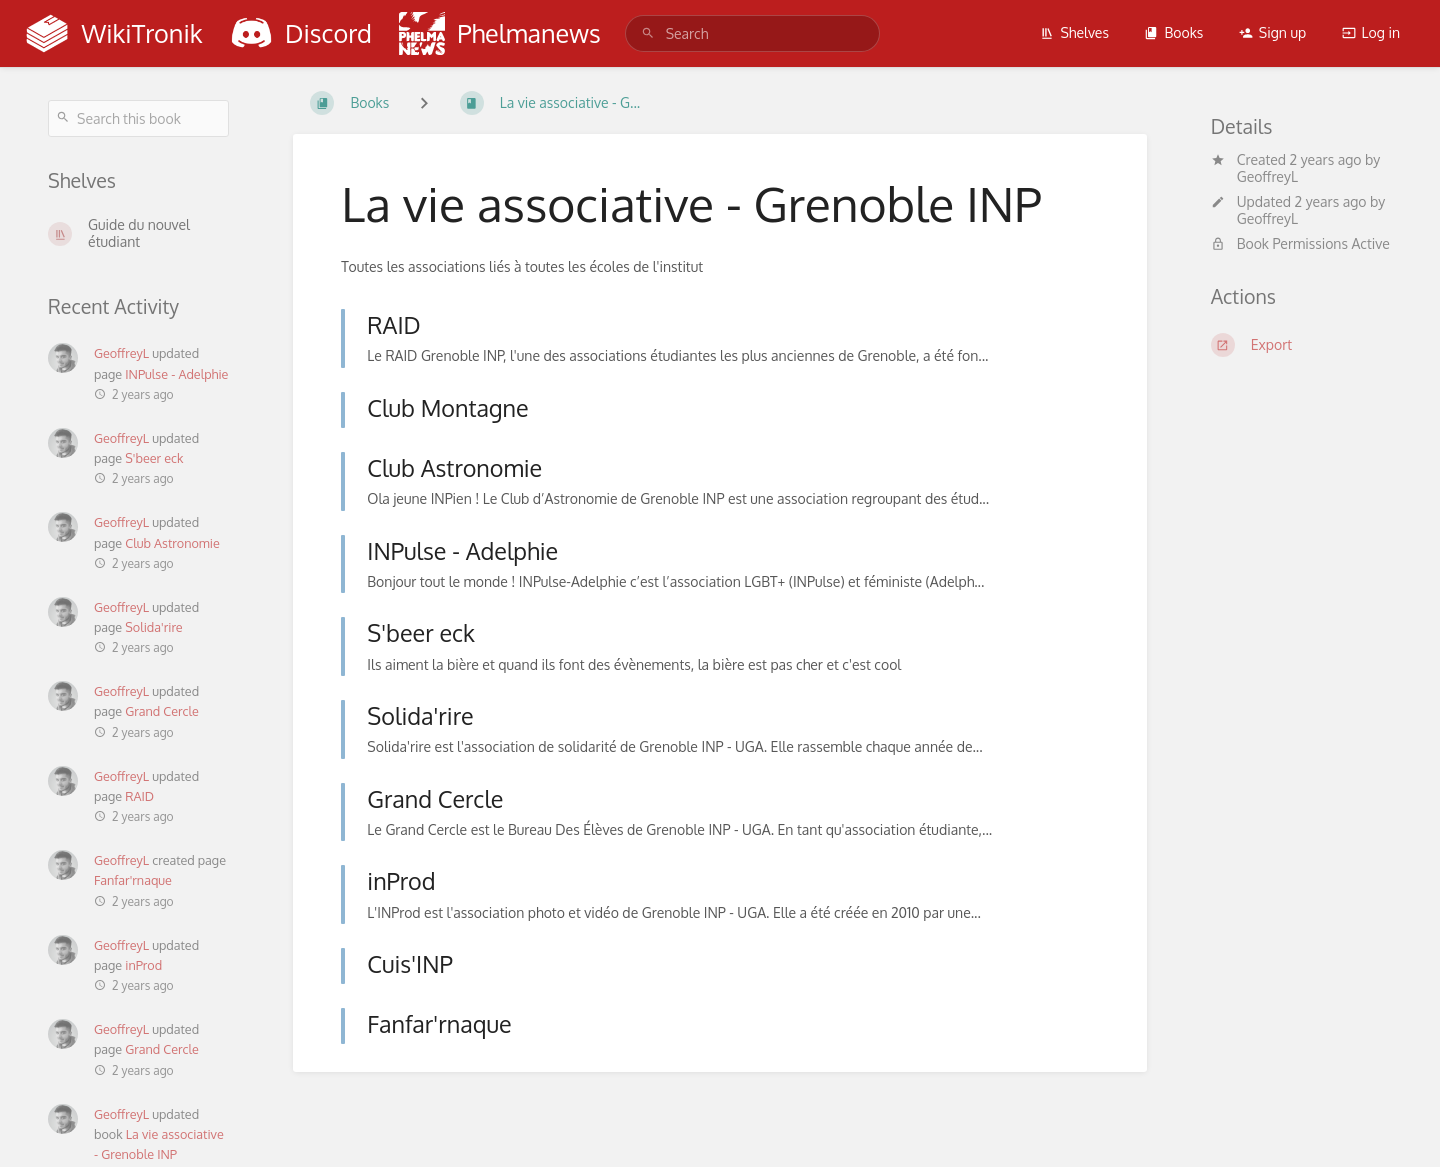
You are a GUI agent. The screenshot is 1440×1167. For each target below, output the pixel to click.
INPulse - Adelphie (176, 374)
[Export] (1301, 345)
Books (1173, 32)
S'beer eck (154, 458)
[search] (753, 33)
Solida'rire (153, 627)
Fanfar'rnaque (133, 880)
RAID (139, 796)
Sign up (1272, 32)
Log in (1371, 32)
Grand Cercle (162, 711)
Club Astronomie (172, 543)
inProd (143, 965)
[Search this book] (138, 118)
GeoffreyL (121, 353)
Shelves (1074, 32)
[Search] (648, 33)
